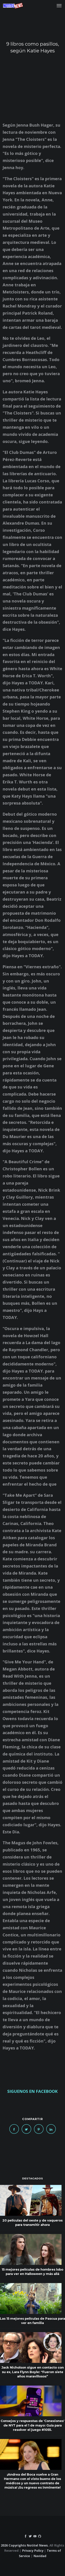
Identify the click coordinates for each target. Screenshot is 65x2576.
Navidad (39, 2556)
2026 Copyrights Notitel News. (25, 2545)
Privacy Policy (32, 2550)
